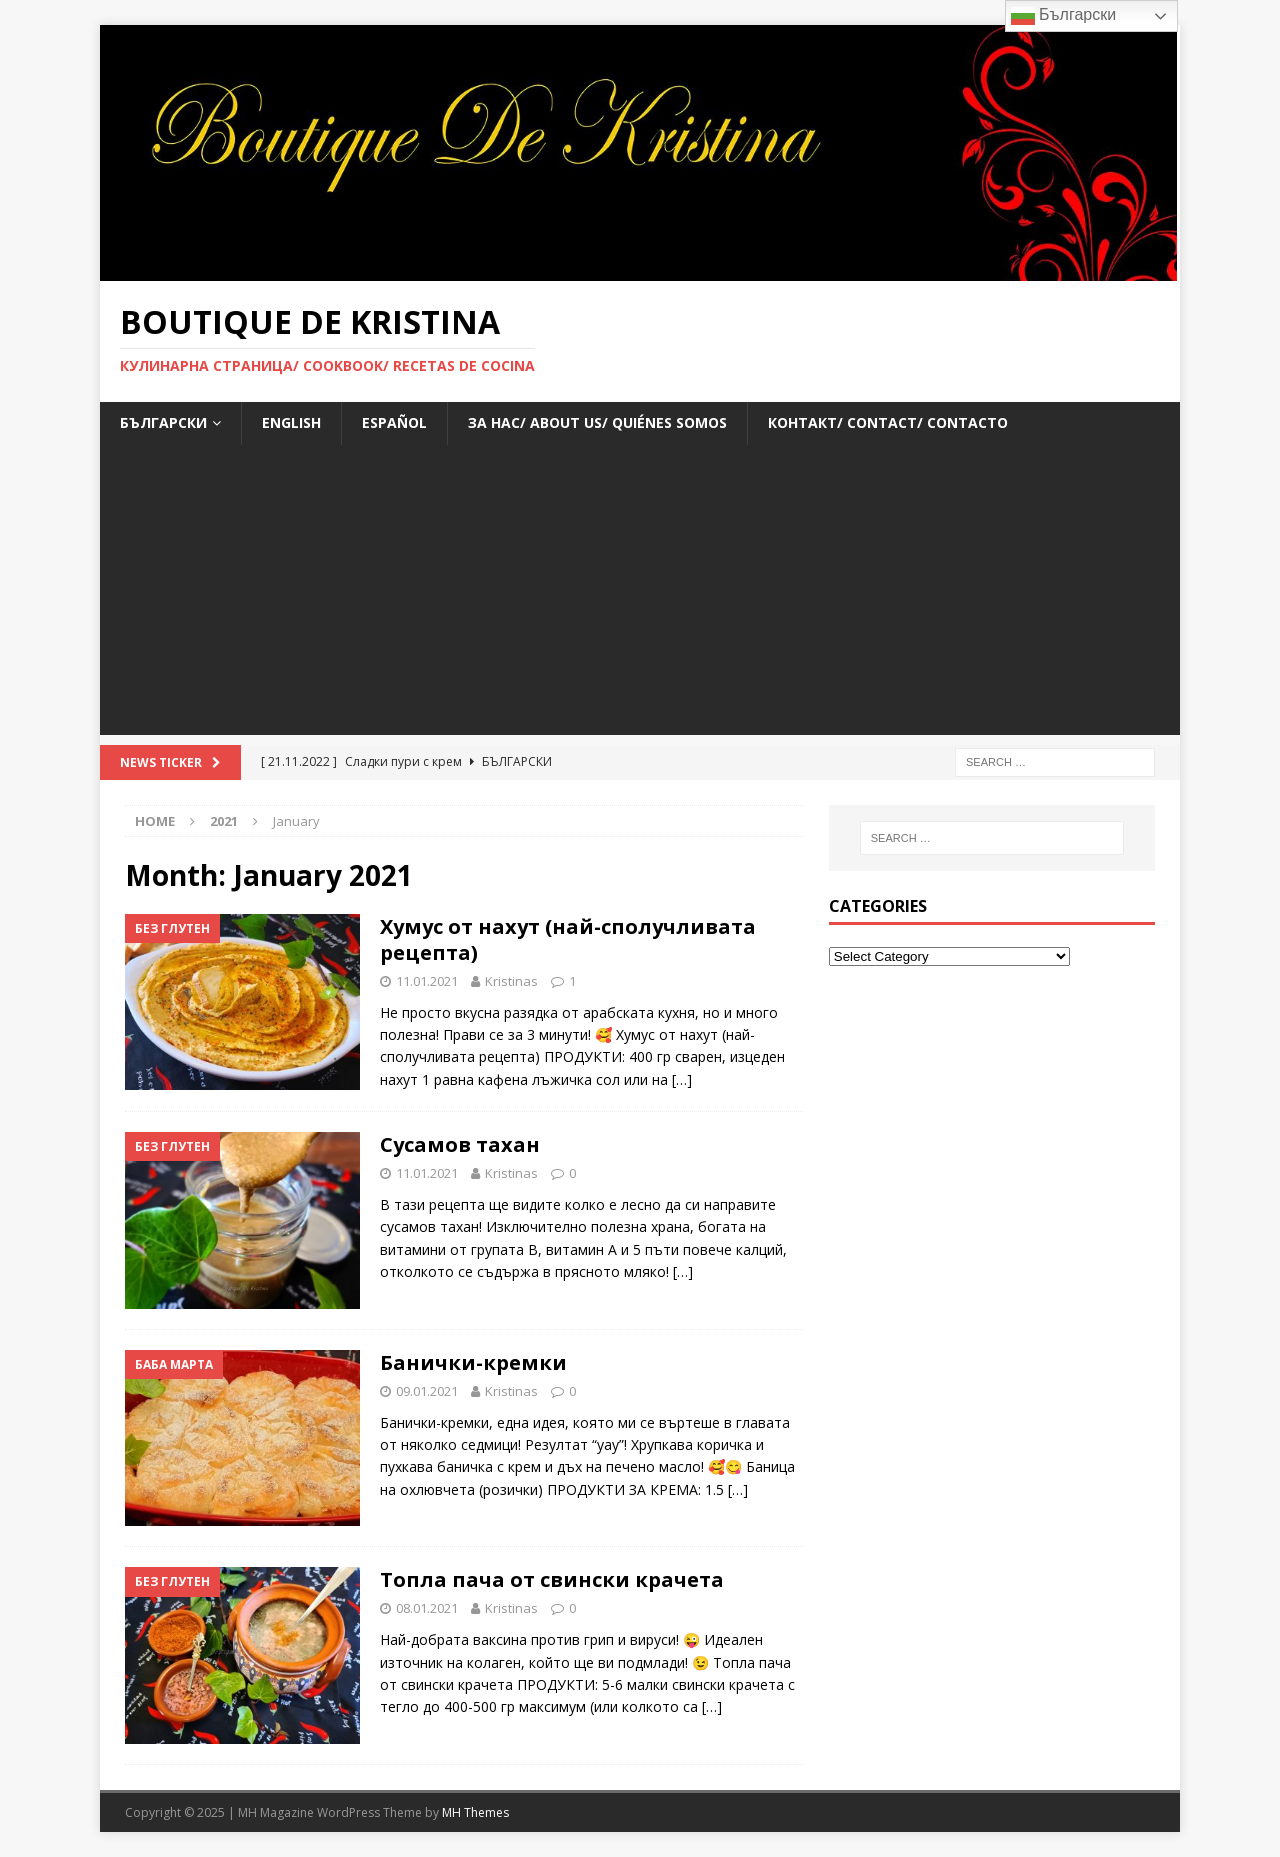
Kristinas (511, 981)
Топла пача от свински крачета (552, 1579)
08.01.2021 (427, 1608)
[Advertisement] (640, 595)
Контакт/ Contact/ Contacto (888, 422)
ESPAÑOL (394, 422)
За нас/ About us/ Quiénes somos (597, 422)
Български (1064, 16)
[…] (682, 1079)
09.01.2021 (427, 1391)
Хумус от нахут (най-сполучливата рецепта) (568, 939)
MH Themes (475, 1812)
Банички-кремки (473, 1362)
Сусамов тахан (460, 1144)
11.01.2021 (427, 981)
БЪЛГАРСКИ (163, 422)
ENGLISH (291, 422)
